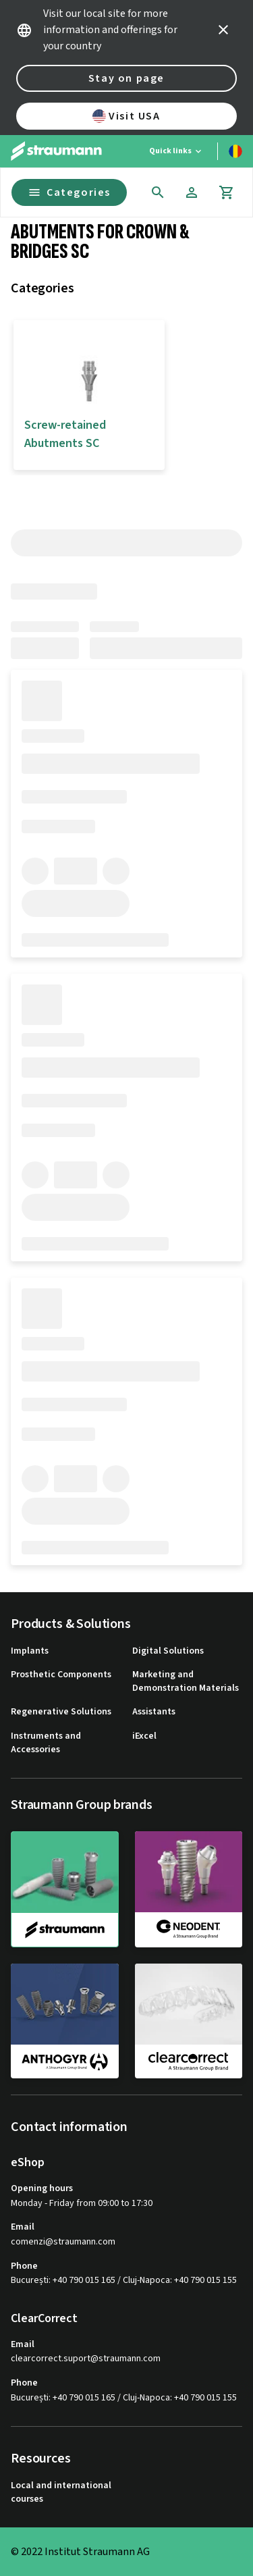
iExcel (144, 1736)
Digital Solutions (168, 1651)
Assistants (153, 1712)
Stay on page (126, 78)
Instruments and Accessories (46, 1743)
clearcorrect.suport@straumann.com (86, 2358)
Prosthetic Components (61, 1674)
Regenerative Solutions (61, 1712)
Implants (30, 1651)
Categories (69, 192)
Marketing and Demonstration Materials (185, 1681)
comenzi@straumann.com (63, 2242)
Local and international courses (61, 2492)
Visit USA (126, 116)
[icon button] (223, 29)
